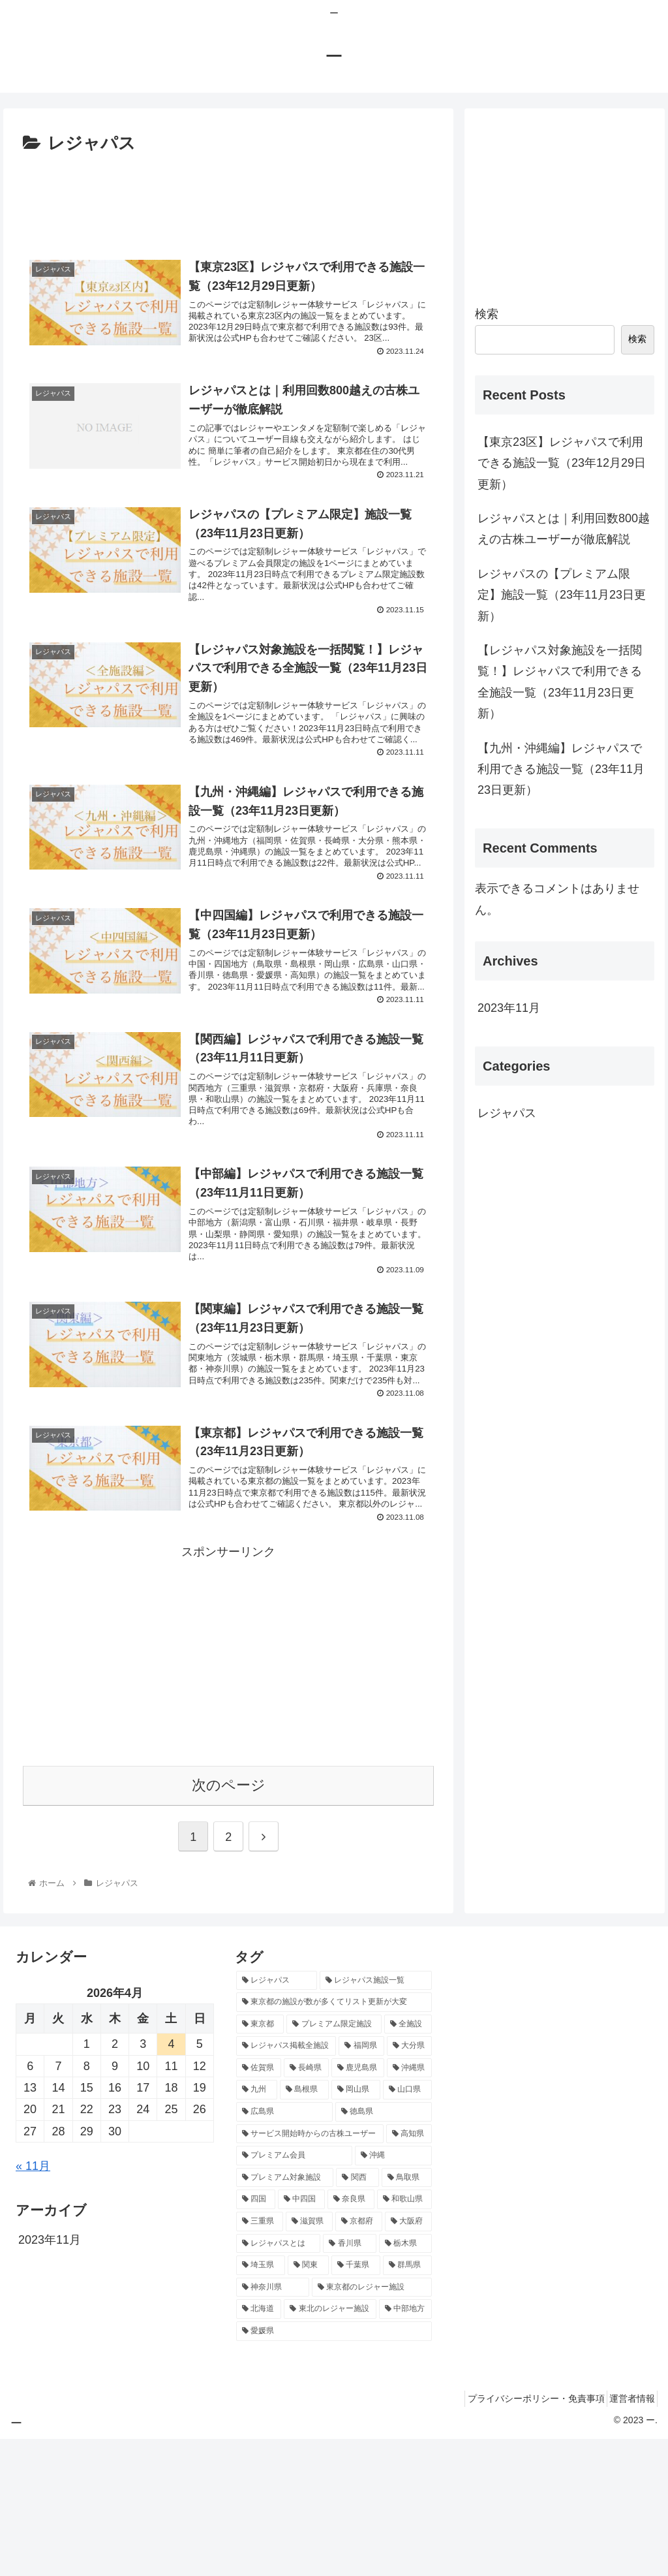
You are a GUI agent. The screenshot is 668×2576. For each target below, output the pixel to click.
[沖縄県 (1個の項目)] (409, 2204)
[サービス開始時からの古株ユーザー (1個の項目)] (310, 2270)
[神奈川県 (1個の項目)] (272, 2424)
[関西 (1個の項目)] (357, 2314)
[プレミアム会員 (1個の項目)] (294, 2292)
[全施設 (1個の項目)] (408, 2161)
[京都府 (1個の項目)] (358, 2358)
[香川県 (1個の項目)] (349, 2380)
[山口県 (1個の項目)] (407, 2227)
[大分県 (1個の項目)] (409, 2183)
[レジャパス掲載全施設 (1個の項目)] (286, 2183)
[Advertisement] (228, 197)
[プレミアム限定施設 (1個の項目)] (333, 2161)
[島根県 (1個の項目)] (304, 2227)
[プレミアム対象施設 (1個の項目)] (284, 2314)
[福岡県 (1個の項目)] (361, 2183)
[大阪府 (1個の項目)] (408, 2358)
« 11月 (33, 2302)
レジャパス (507, 1113)
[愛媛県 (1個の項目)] (334, 2467)
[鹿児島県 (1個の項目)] (357, 2204)
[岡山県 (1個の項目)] (355, 2227)
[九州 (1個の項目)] (256, 2227)
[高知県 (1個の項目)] (409, 2270)
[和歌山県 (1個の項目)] (404, 2336)
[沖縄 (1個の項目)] (393, 2292)
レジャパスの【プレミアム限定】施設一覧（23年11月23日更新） (562, 595)
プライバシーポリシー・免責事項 (522, 2535)
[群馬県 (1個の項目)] (407, 2401)
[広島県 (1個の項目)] (284, 2248)
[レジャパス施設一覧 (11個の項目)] (376, 2117)
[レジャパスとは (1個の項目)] (278, 2380)
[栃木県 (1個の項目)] (405, 2380)
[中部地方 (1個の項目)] (405, 2446)
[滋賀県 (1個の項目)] (309, 2358)
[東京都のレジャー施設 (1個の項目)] (372, 2424)
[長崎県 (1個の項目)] (306, 2204)
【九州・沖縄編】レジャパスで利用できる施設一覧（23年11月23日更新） (561, 769)
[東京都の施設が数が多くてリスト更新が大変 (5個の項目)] (334, 2138)
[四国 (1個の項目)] (255, 2336)
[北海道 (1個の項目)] (258, 2446)
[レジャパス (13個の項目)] (276, 2117)
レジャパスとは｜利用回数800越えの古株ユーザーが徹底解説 (564, 529)
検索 (486, 314)
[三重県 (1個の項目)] (259, 2358)
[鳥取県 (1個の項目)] (407, 2314)
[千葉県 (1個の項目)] (355, 2401)
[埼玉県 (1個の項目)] (260, 2401)
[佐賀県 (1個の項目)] (258, 2204)
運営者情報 (627, 2535)
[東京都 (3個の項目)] (260, 2161)
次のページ (229, 1922)
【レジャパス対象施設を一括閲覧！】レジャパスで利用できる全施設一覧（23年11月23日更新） (560, 682)
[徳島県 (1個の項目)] (383, 2248)
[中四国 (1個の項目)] (301, 2336)
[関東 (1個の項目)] (308, 2401)
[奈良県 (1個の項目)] (350, 2336)
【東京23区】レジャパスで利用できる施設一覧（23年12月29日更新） (562, 463)
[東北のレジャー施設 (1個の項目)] (330, 2446)
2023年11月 (509, 1007)
